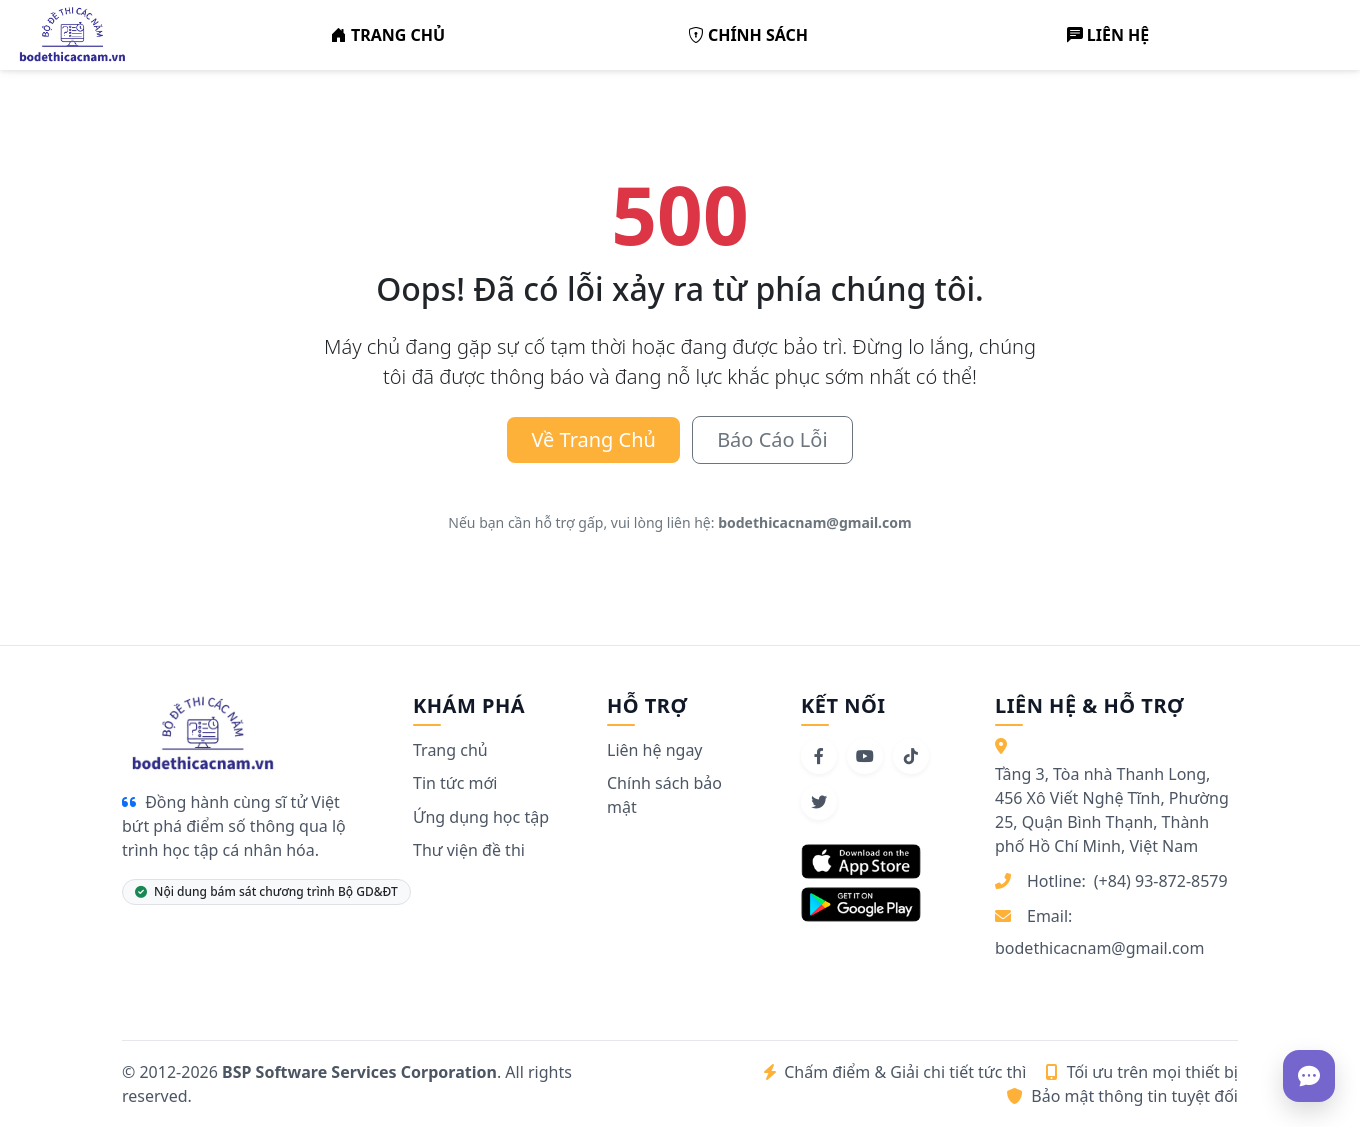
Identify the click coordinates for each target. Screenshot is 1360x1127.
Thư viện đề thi (469, 850)
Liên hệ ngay (655, 750)
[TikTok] (911, 756)
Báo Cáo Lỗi (772, 439)
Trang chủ (450, 750)
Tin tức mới (455, 783)
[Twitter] (819, 802)
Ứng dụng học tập (481, 817)
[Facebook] (819, 756)
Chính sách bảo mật (664, 795)
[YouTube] (865, 756)
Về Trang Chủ (593, 439)
